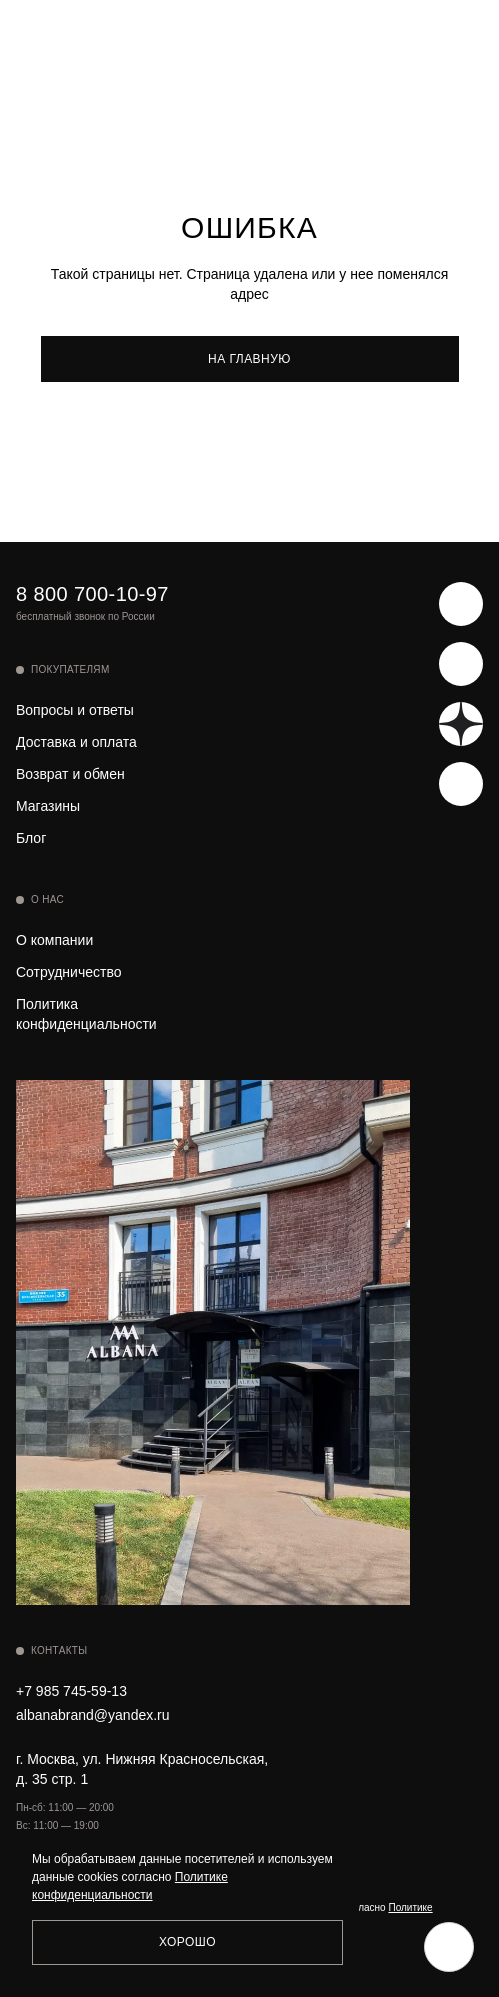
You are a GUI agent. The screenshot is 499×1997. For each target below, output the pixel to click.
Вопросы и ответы (75, 710)
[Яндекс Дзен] (461, 724)
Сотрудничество (68, 972)
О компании (54, 940)
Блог (31, 838)
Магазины (48, 806)
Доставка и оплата (76, 742)
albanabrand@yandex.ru (93, 1715)
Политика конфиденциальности (86, 1014)
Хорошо (187, 1942)
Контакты (59, 1650)
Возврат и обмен (70, 774)
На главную (249, 359)
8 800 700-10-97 (92, 594)
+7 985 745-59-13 (71, 1691)
